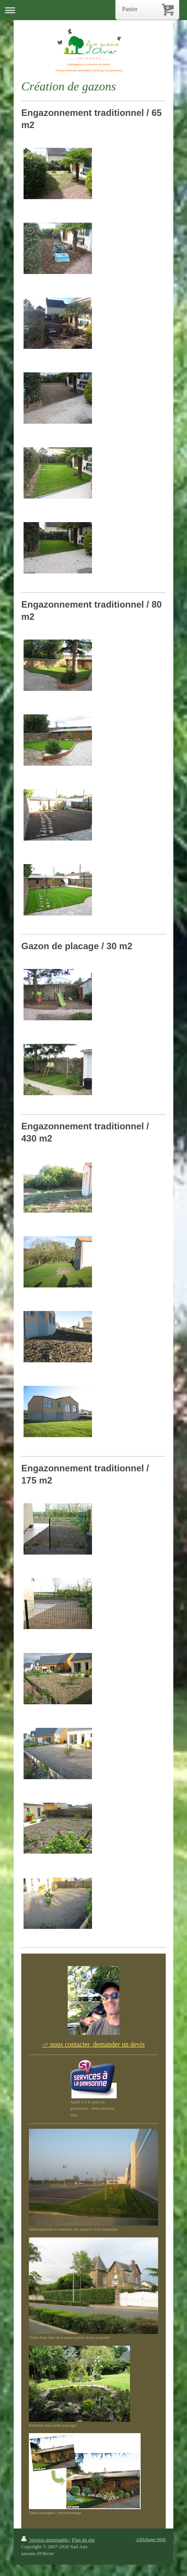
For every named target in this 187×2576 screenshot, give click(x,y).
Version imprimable (45, 2540)
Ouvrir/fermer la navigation (93, 10)
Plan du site (83, 2540)
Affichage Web (151, 2539)
